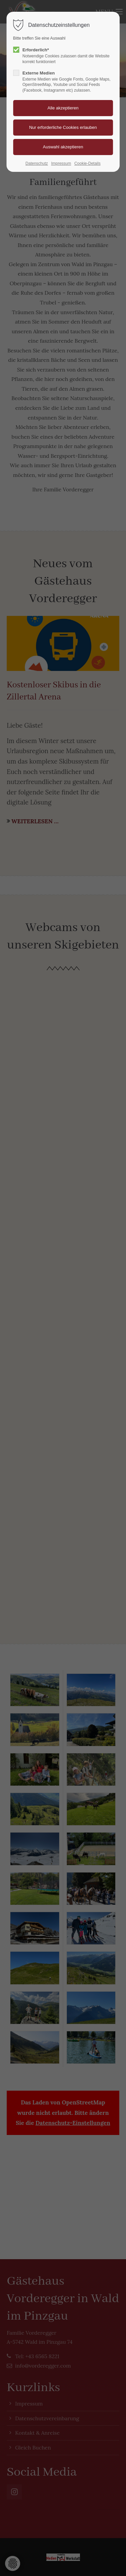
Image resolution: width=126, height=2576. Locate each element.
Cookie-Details (87, 163)
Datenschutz (37, 163)
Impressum (61, 163)
